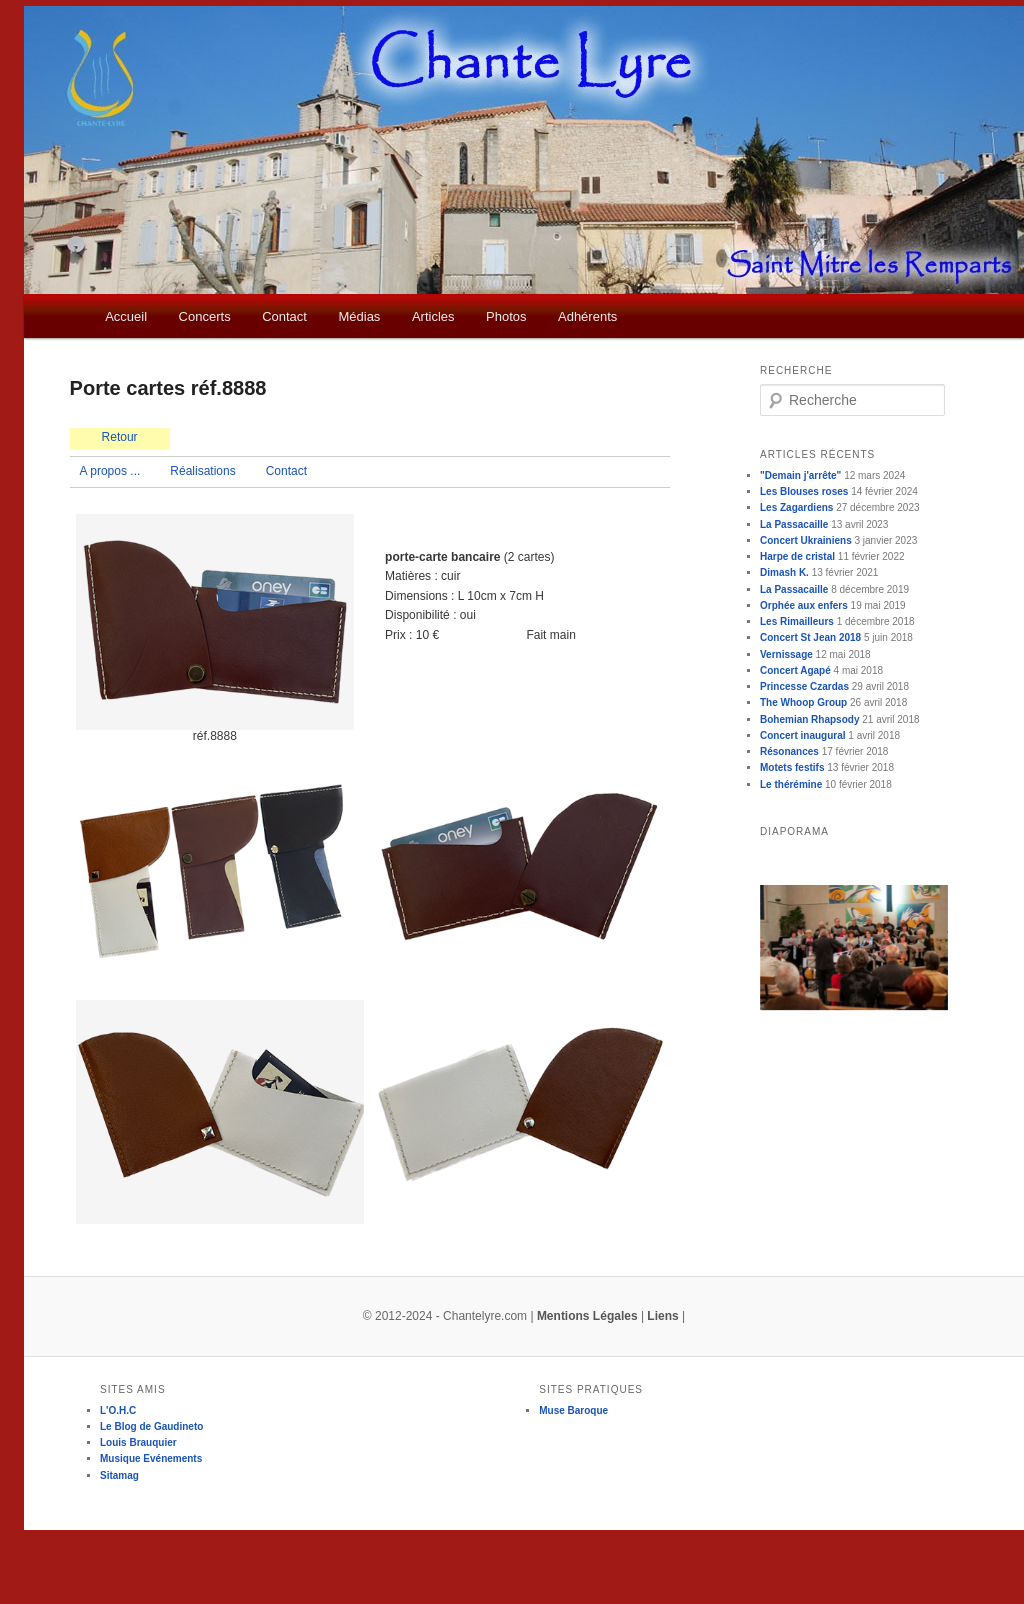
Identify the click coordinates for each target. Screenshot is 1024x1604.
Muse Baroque (573, 1410)
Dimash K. (784, 572)
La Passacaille (794, 524)
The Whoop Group (803, 702)
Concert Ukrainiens (806, 540)
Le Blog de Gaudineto (151, 1426)
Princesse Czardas (804, 686)
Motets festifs (792, 767)
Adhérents (587, 316)
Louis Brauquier (138, 1442)
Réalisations (202, 471)
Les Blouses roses (804, 491)
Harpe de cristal (797, 556)
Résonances (789, 751)
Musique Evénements (151, 1458)
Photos (506, 316)
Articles (433, 316)
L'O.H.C (118, 1410)
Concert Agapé (795, 670)
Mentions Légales (587, 1316)
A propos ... (110, 471)
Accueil (126, 316)
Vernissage (786, 654)
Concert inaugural (803, 735)
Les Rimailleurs (797, 621)
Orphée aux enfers (804, 605)
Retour (120, 437)
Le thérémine (791, 784)
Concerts (205, 316)
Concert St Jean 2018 (810, 637)
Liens (662, 1316)
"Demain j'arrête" (800, 475)
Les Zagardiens (796, 507)
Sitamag (119, 1475)
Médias (359, 316)
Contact (284, 316)
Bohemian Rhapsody (809, 719)
